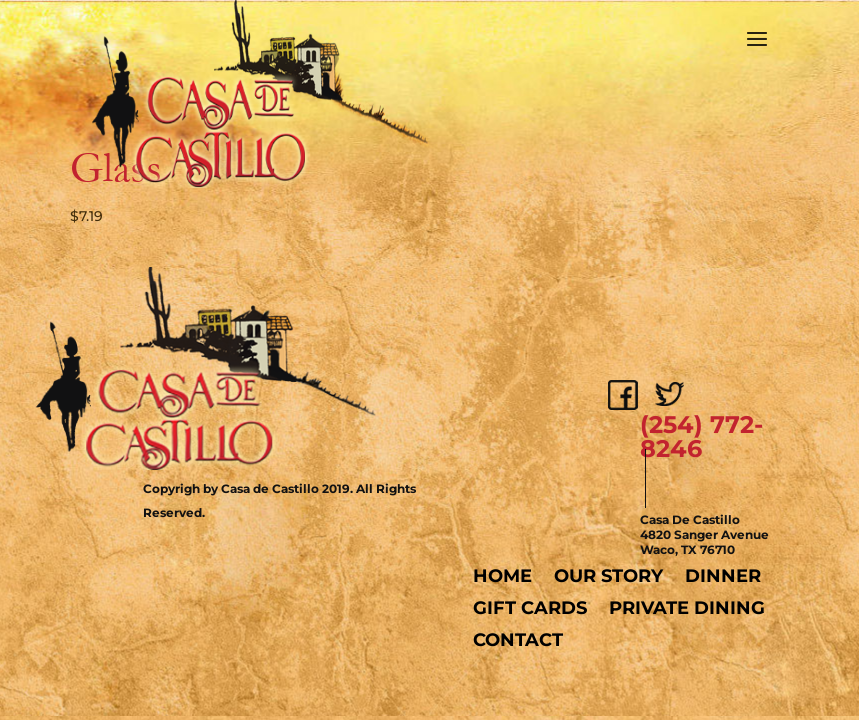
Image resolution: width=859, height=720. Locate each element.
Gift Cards (530, 608)
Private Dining (687, 608)
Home (502, 576)
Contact (518, 640)
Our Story (608, 576)
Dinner (723, 576)
